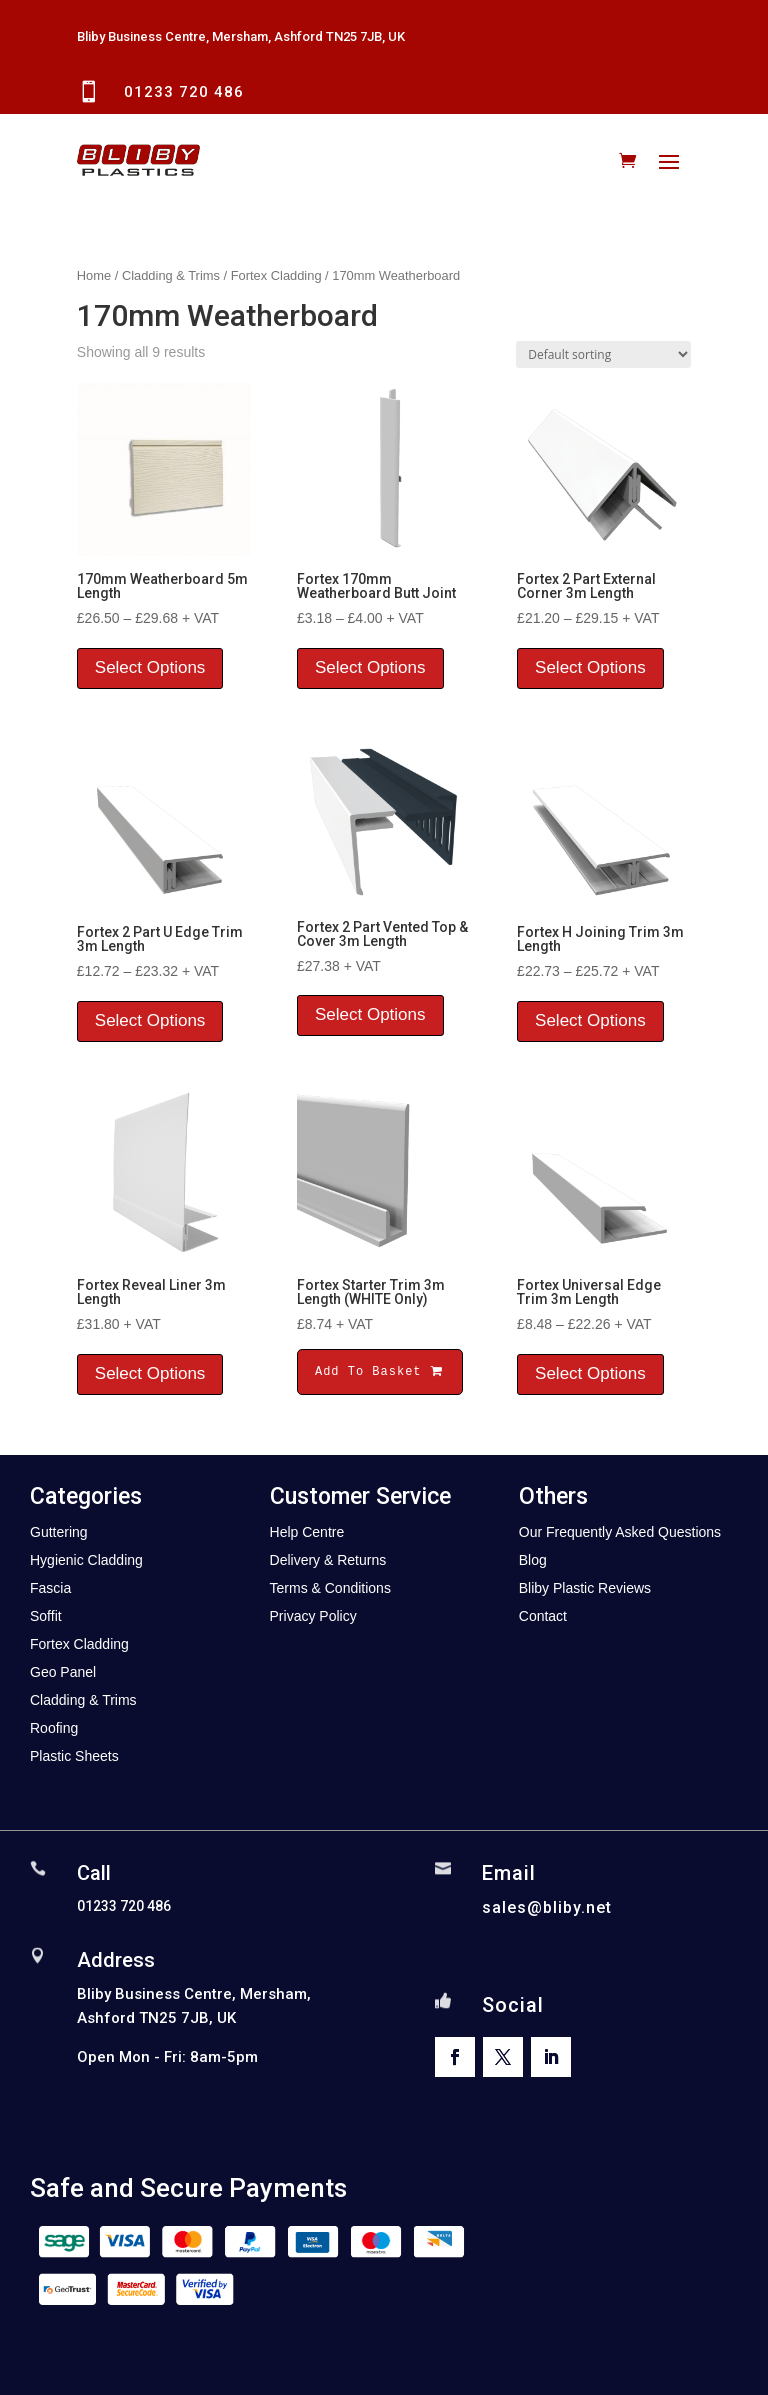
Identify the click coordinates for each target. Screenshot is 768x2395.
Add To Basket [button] (380, 1371)
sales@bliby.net (547, 1907)
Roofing (54, 1728)
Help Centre (307, 1532)
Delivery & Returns (328, 1560)
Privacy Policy (313, 1616)
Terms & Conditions (330, 1588)
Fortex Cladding (276, 275)
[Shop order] (603, 354)
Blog (533, 1560)
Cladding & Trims (171, 275)
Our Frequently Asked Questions (620, 1532)
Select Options (150, 667)
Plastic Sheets (74, 1756)
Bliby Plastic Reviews (585, 1588)
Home (94, 275)
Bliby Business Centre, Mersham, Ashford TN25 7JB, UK (241, 36)
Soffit (46, 1616)
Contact (543, 1616)
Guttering (59, 1532)
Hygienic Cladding (86, 1560)
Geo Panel (63, 1672)
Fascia (50, 1588)
